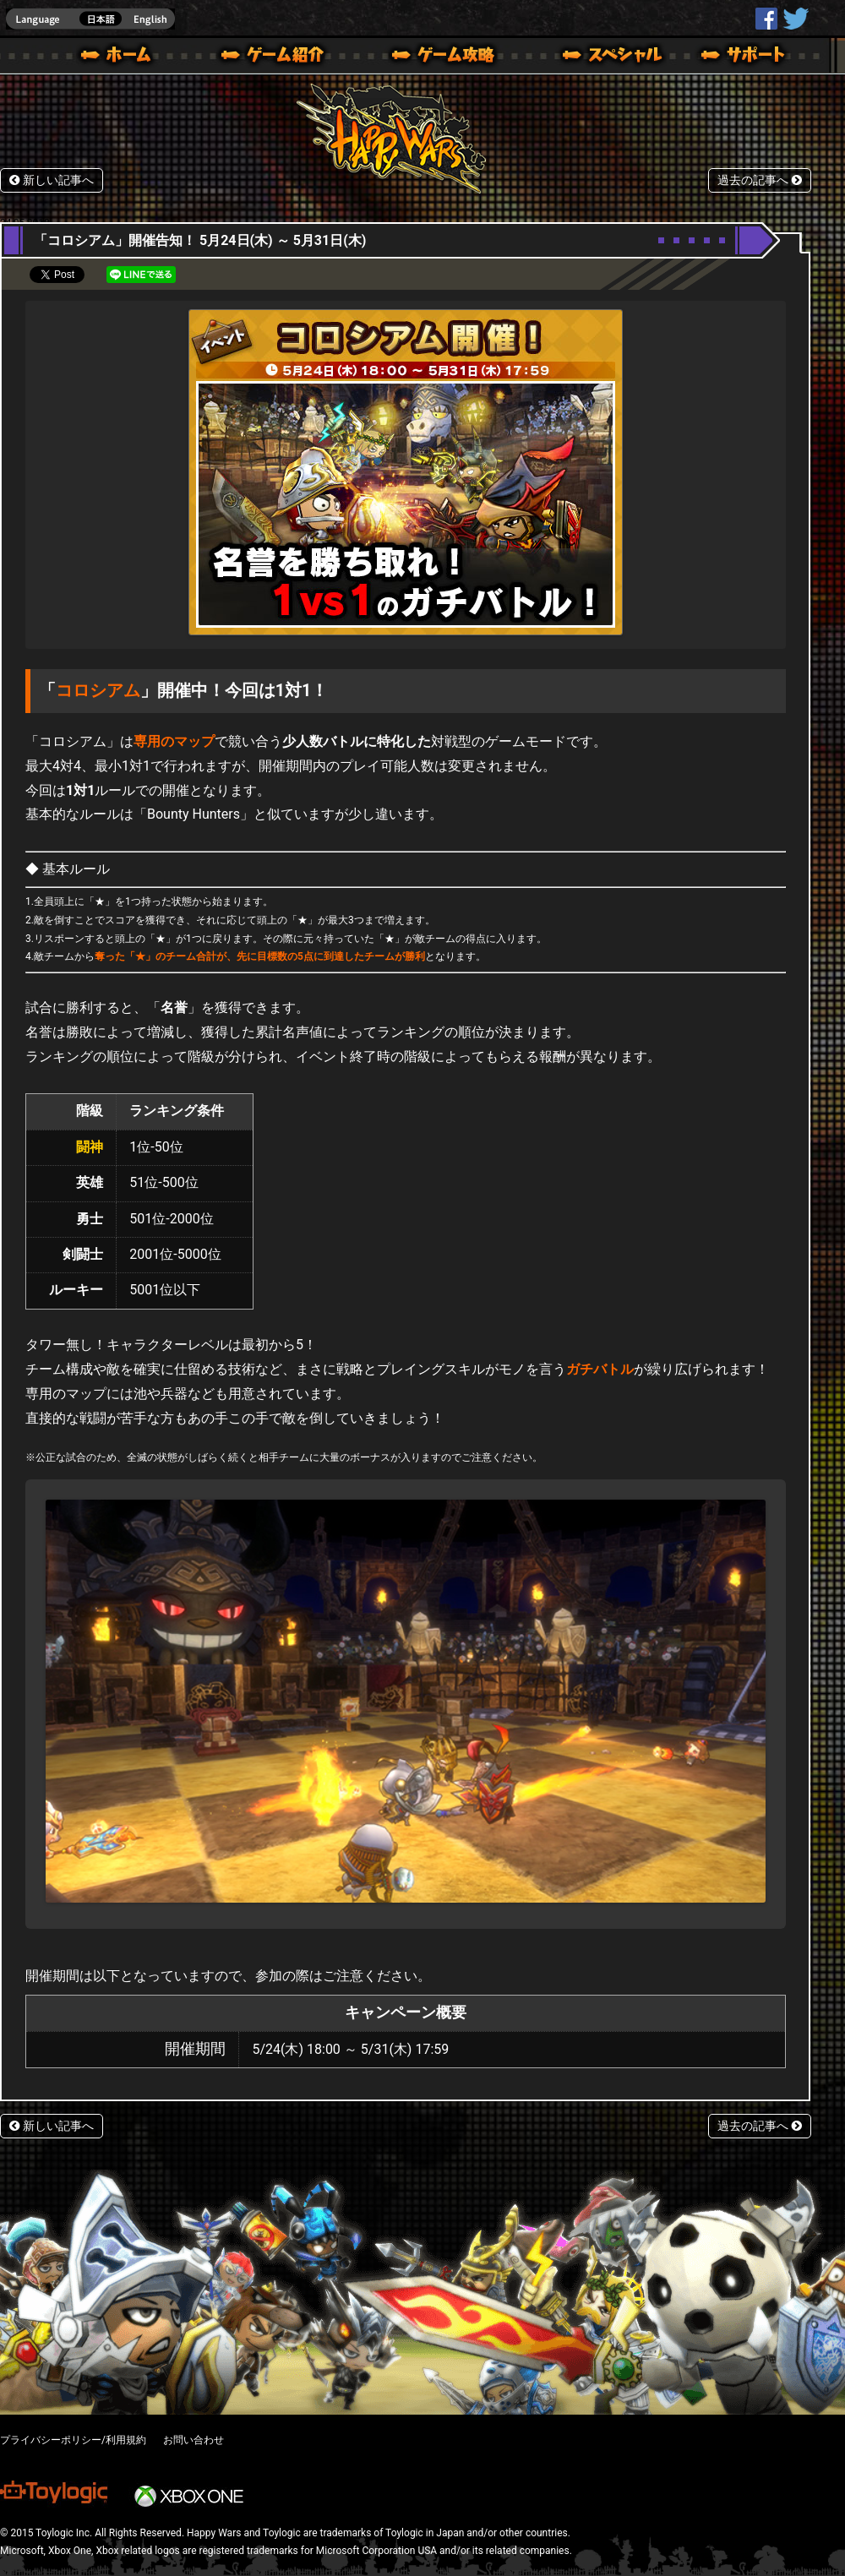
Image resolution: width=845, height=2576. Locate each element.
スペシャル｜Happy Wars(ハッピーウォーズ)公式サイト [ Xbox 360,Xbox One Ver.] (589, 57)
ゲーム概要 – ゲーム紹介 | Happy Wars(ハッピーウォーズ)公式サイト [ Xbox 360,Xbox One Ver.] (278, 57)
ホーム (122, 57)
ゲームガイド (433, 57)
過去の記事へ (759, 180)
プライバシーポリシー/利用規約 (73, 2440)
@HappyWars (795, 18)
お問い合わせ (193, 2440)
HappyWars (766, 18)
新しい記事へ (51, 180)
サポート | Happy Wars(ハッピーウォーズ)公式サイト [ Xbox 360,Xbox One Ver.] (744, 57)
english (90, 19)
